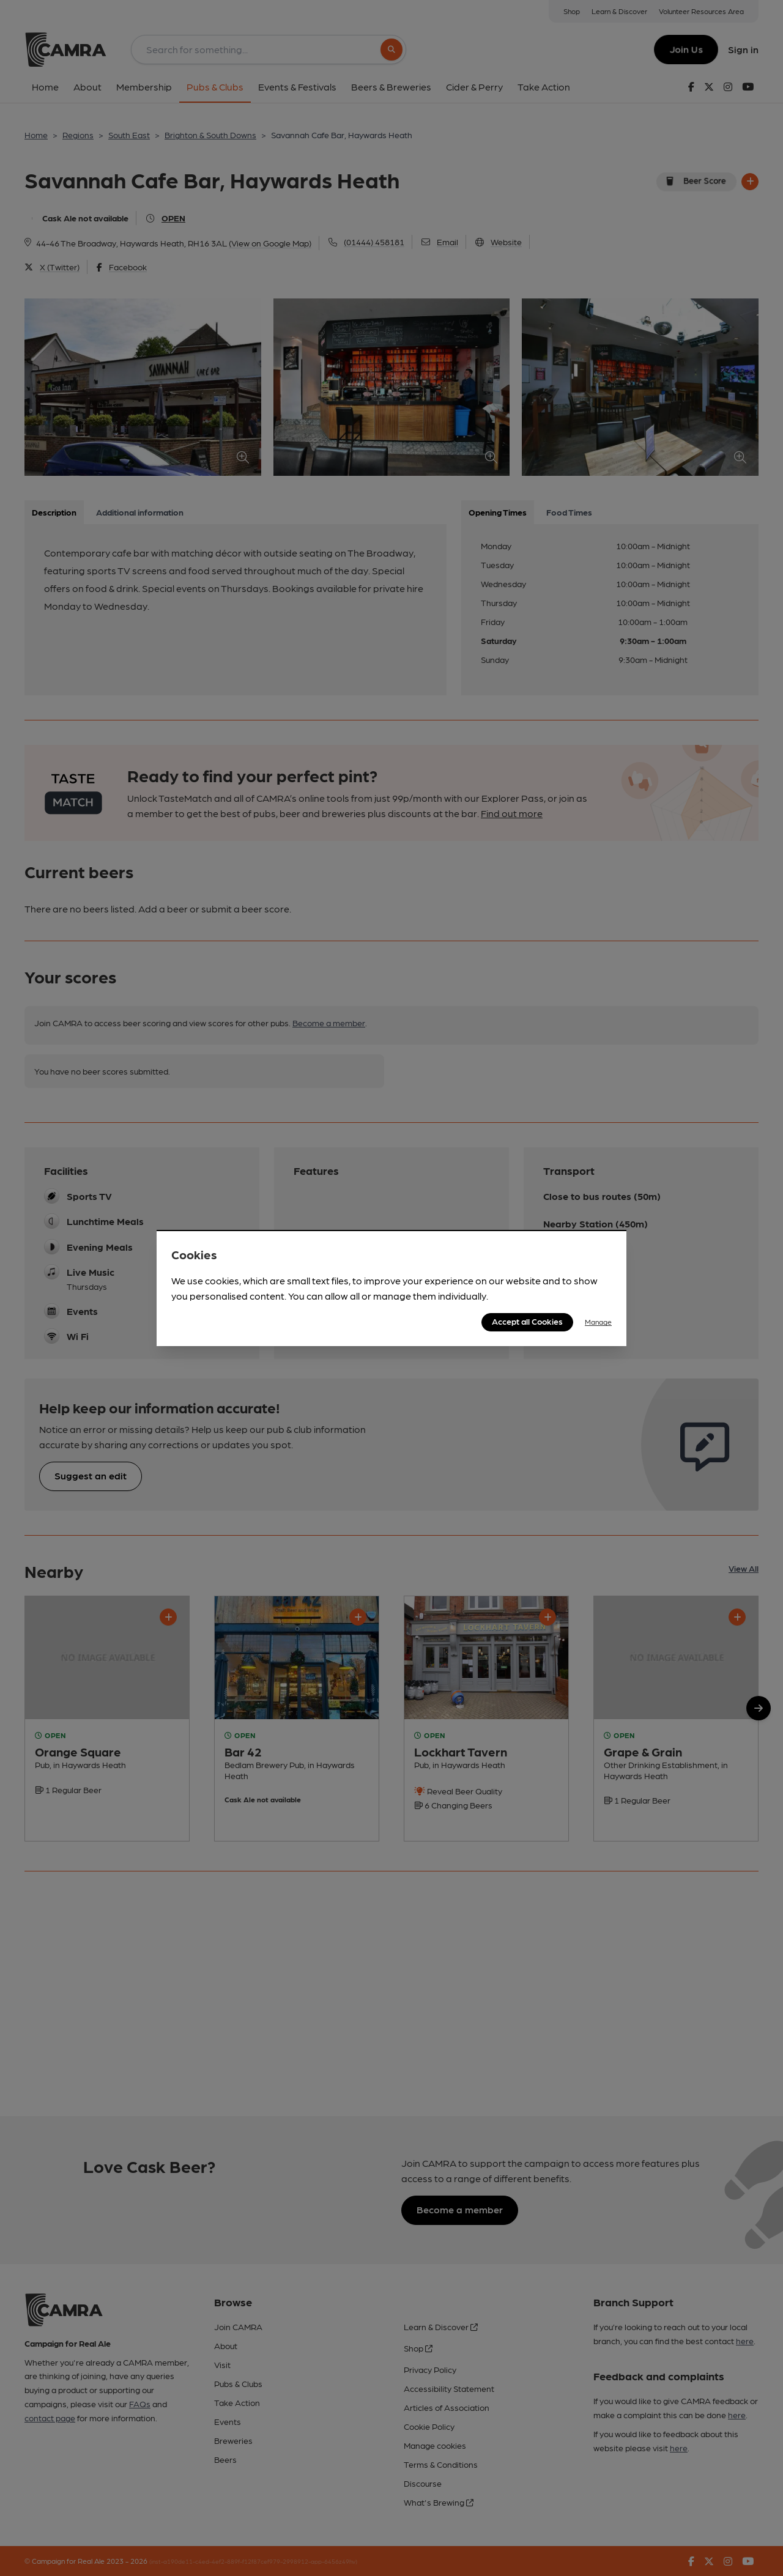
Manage (598, 1321)
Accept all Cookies (527, 1321)
